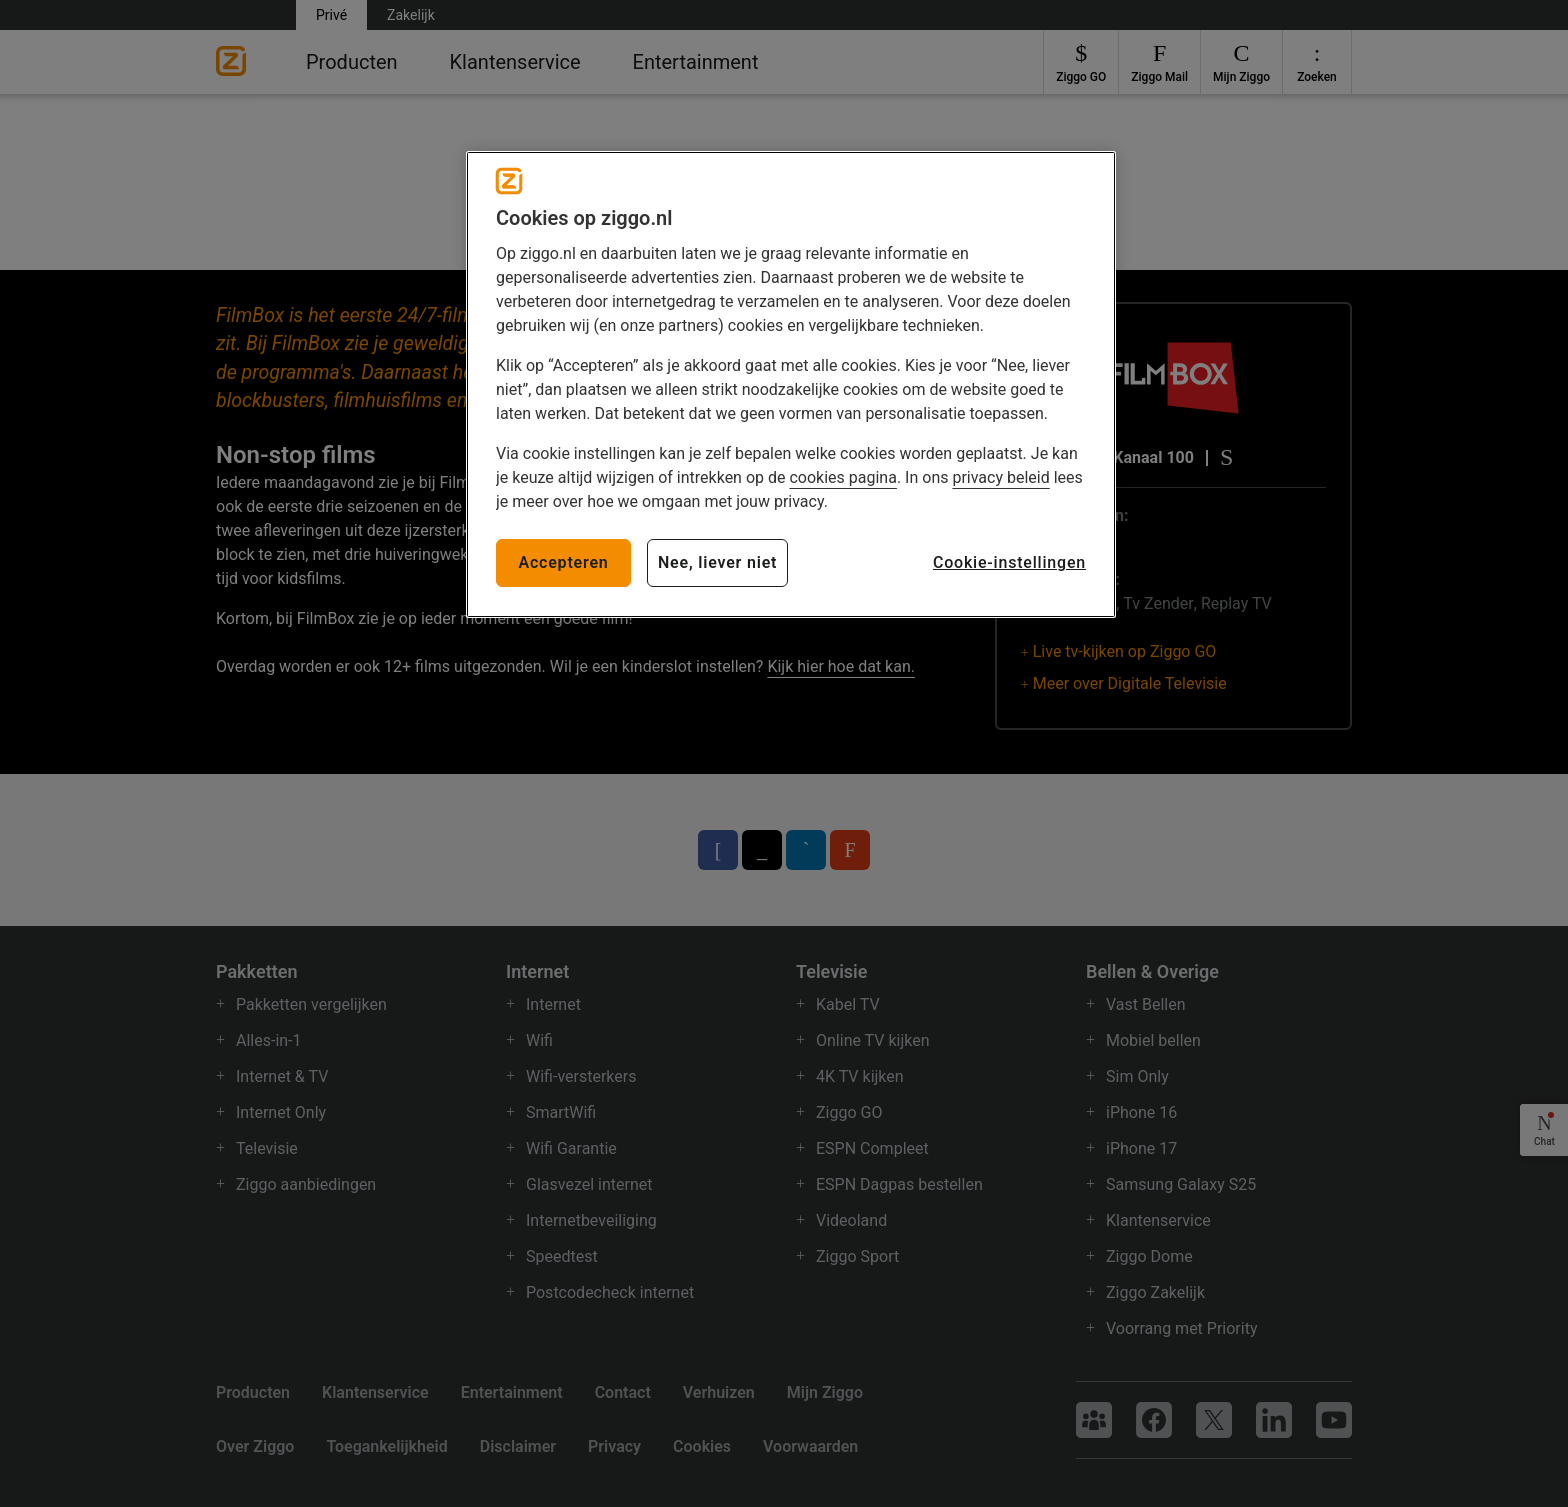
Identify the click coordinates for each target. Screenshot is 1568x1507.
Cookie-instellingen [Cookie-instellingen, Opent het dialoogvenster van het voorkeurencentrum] (1009, 562)
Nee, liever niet (717, 562)
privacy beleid (1000, 477)
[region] (791, 384)
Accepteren (563, 562)
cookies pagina (842, 477)
